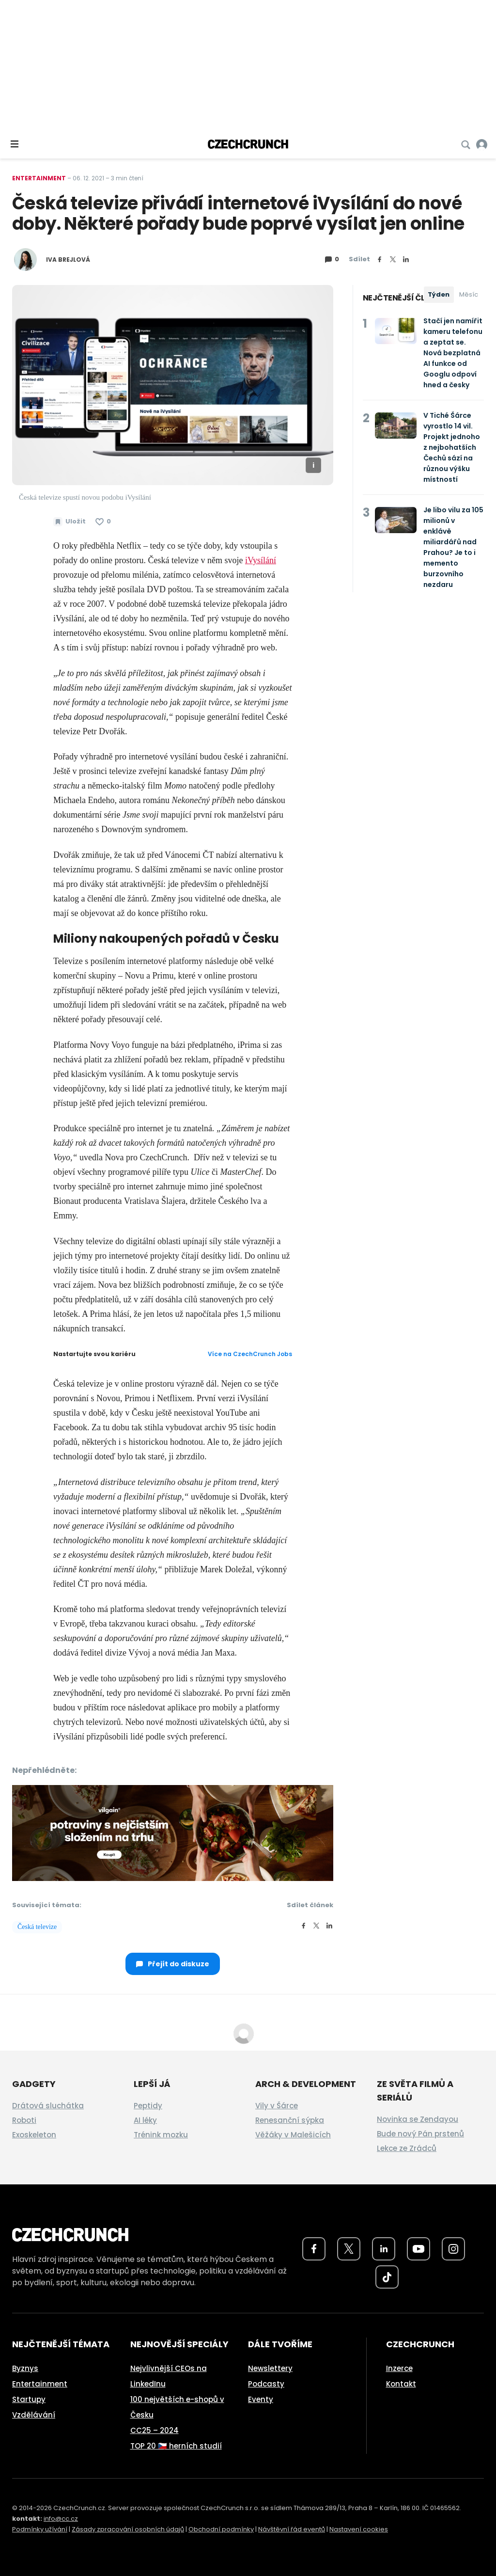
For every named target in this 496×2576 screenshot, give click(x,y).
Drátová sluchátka (48, 2106)
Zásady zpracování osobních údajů (128, 2529)
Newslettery (270, 2368)
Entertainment (39, 178)
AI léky (145, 2120)
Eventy (260, 2399)
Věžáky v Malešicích (293, 2135)
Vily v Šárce (276, 2106)
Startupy (29, 2399)
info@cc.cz (61, 2518)
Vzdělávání (33, 2415)
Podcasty (266, 2384)
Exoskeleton (34, 2135)
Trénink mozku (161, 2135)
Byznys (25, 2368)
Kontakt (401, 2384)
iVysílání (260, 560)
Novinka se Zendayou (417, 2119)
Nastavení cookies (358, 2529)
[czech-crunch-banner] (172, 1832)
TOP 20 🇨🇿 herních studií (176, 2446)
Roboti (24, 2120)
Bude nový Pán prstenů (420, 2134)
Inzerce (399, 2368)
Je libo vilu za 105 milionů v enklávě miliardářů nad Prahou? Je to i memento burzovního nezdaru (453, 547)
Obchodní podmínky (221, 2529)
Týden (439, 294)
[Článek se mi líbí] (103, 521)
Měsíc (468, 294)
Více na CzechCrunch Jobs (250, 1354)
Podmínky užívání (39, 2529)
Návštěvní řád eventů (291, 2529)
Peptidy (148, 2106)
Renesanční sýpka (289, 2120)
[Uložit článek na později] (69, 521)
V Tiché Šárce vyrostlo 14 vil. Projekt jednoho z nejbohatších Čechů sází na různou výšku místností (451, 447)
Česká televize (37, 1926)
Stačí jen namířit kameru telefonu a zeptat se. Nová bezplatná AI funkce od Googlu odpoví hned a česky (452, 353)
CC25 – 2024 (154, 2430)
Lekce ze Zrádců (406, 2148)
